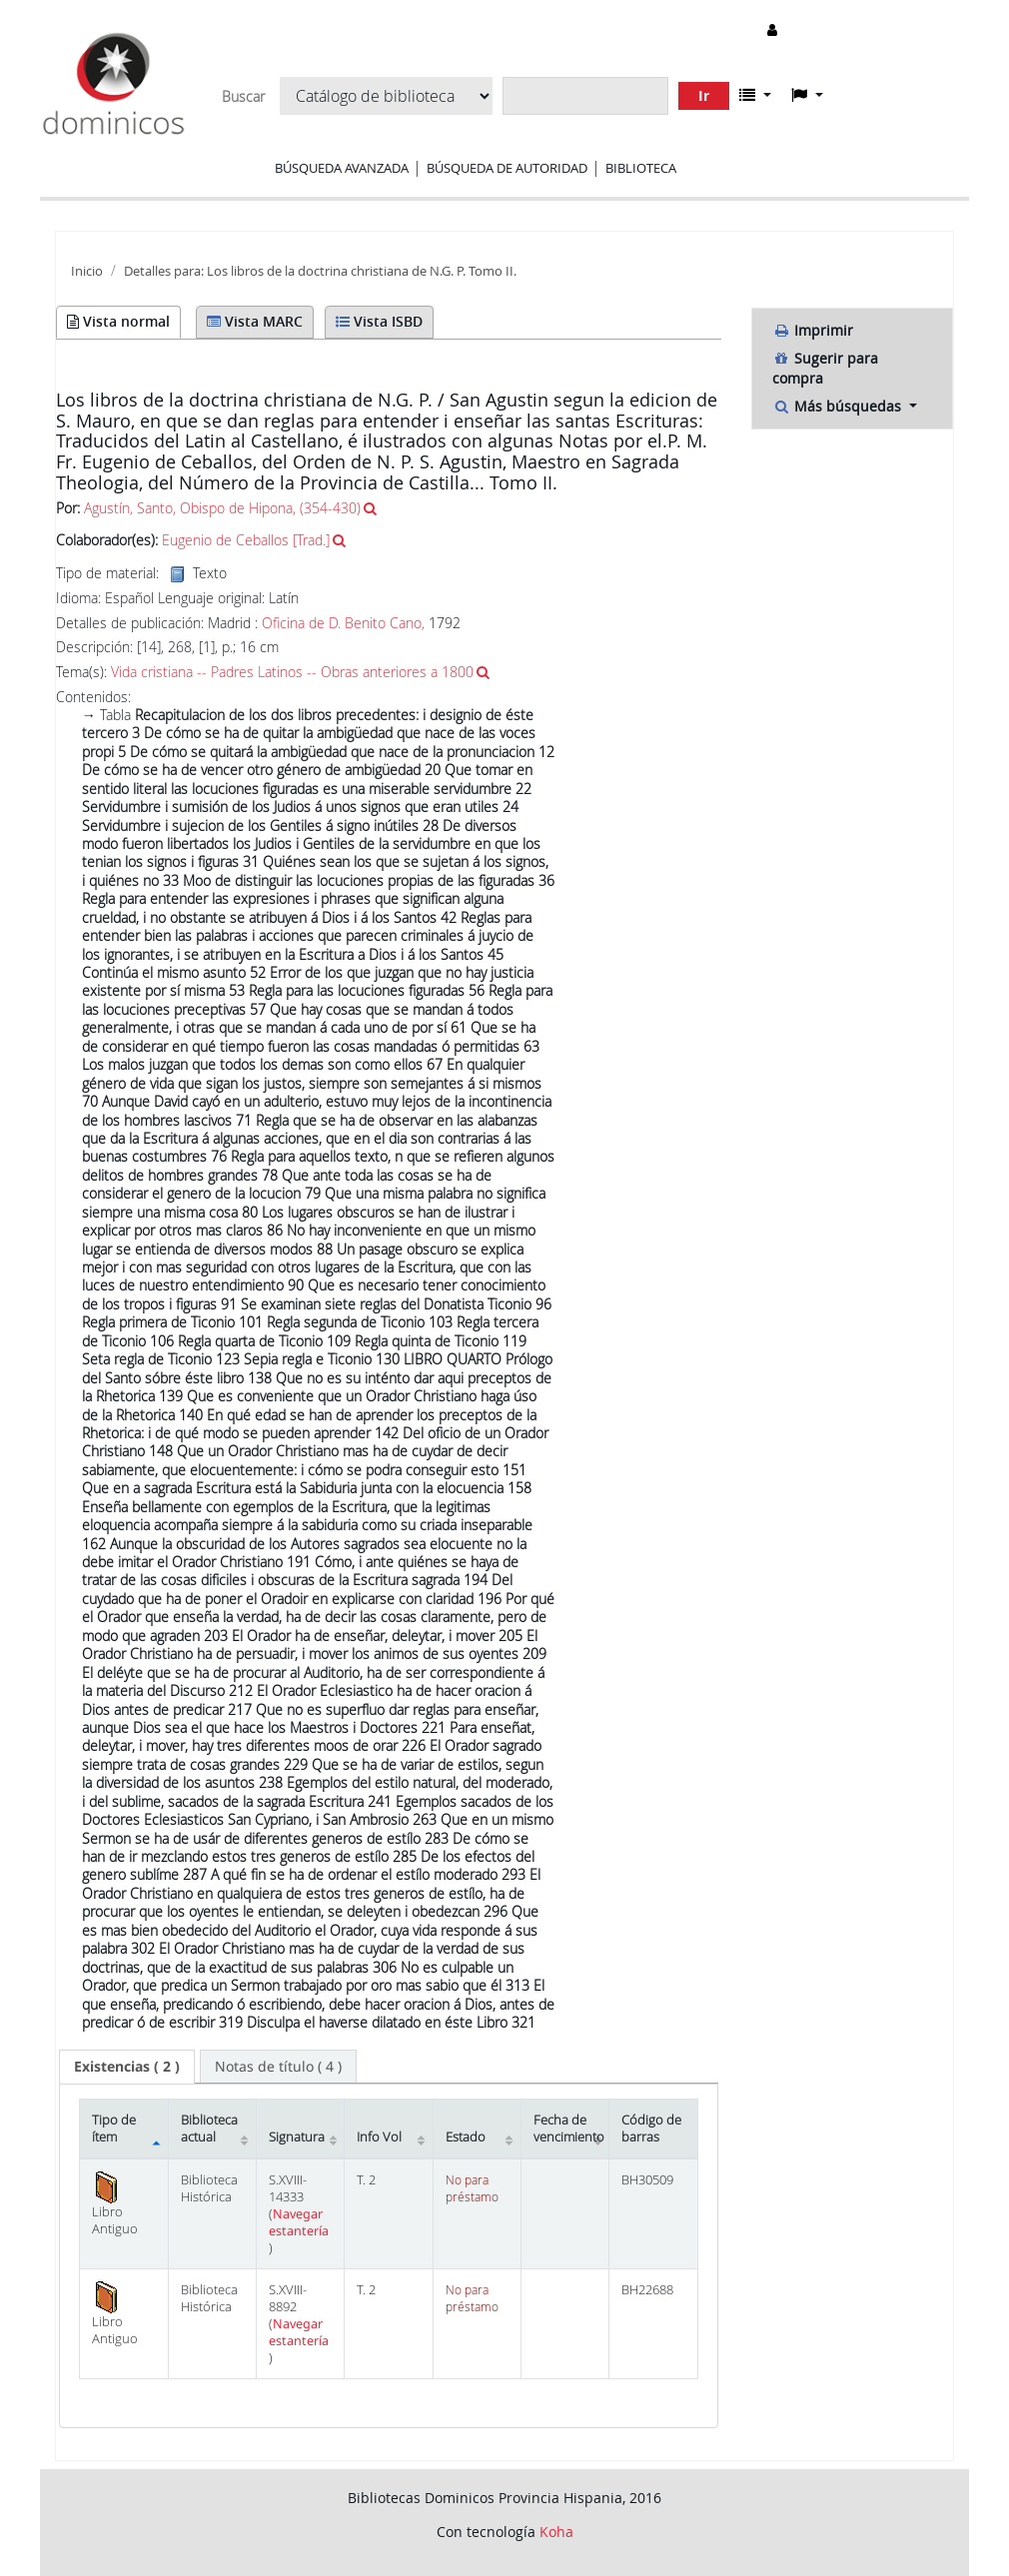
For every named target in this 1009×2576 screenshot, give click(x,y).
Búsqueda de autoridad (507, 168)
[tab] (127, 2067)
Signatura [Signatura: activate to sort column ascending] (297, 2137)
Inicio (87, 271)
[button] (755, 95)
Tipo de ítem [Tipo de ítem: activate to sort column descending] (114, 2129)
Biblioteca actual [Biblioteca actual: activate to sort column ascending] (209, 2129)
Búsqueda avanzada (342, 168)
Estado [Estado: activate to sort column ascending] (466, 2137)
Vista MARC (255, 321)
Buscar (243, 97)
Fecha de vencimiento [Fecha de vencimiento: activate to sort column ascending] (568, 2129)
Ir (703, 95)
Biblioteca (640, 168)
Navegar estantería (299, 2222)
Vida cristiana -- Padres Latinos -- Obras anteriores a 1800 (292, 671)
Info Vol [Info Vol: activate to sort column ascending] (379, 2137)
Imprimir (812, 330)
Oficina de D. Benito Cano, (345, 622)
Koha (556, 2531)
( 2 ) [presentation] (127, 2066)
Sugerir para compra (825, 368)
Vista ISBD (379, 321)
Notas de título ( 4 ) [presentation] (278, 2066)
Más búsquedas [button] (838, 406)
